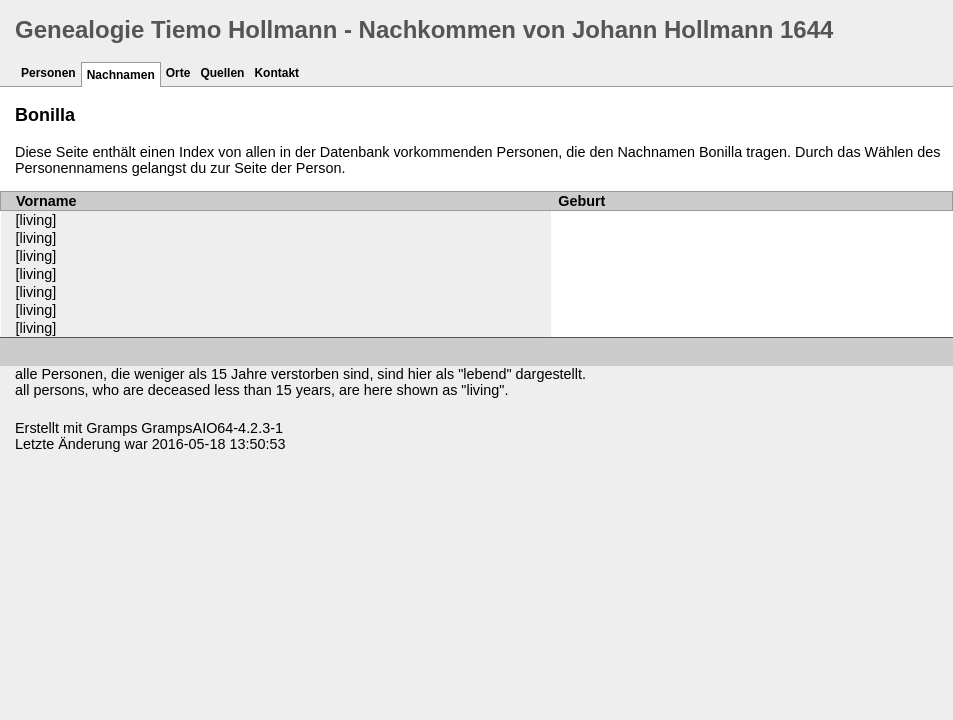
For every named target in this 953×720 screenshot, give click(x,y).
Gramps (111, 428)
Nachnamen (121, 75)
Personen (48, 73)
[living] (36, 220)
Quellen (222, 73)
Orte (178, 73)
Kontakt (276, 73)
